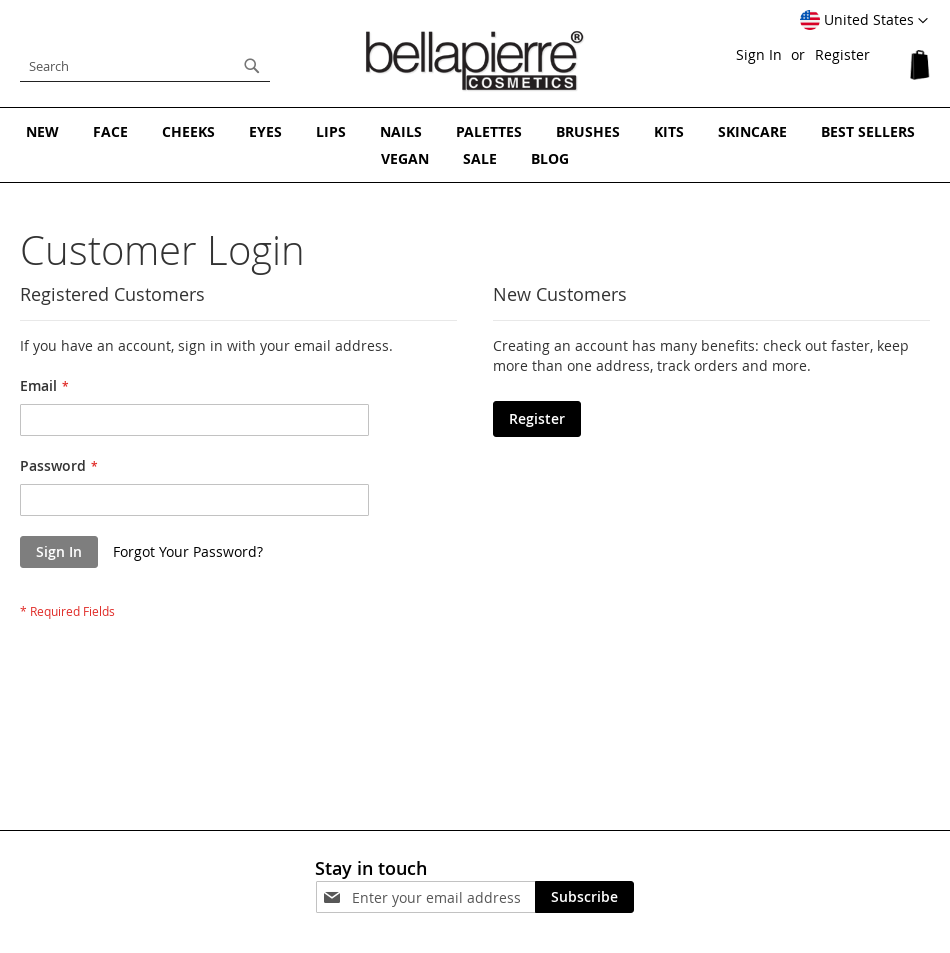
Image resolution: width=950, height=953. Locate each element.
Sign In (759, 54)
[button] (864, 21)
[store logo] (475, 61)
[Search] (252, 66)
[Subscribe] (584, 897)
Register (842, 54)
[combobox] (145, 66)
